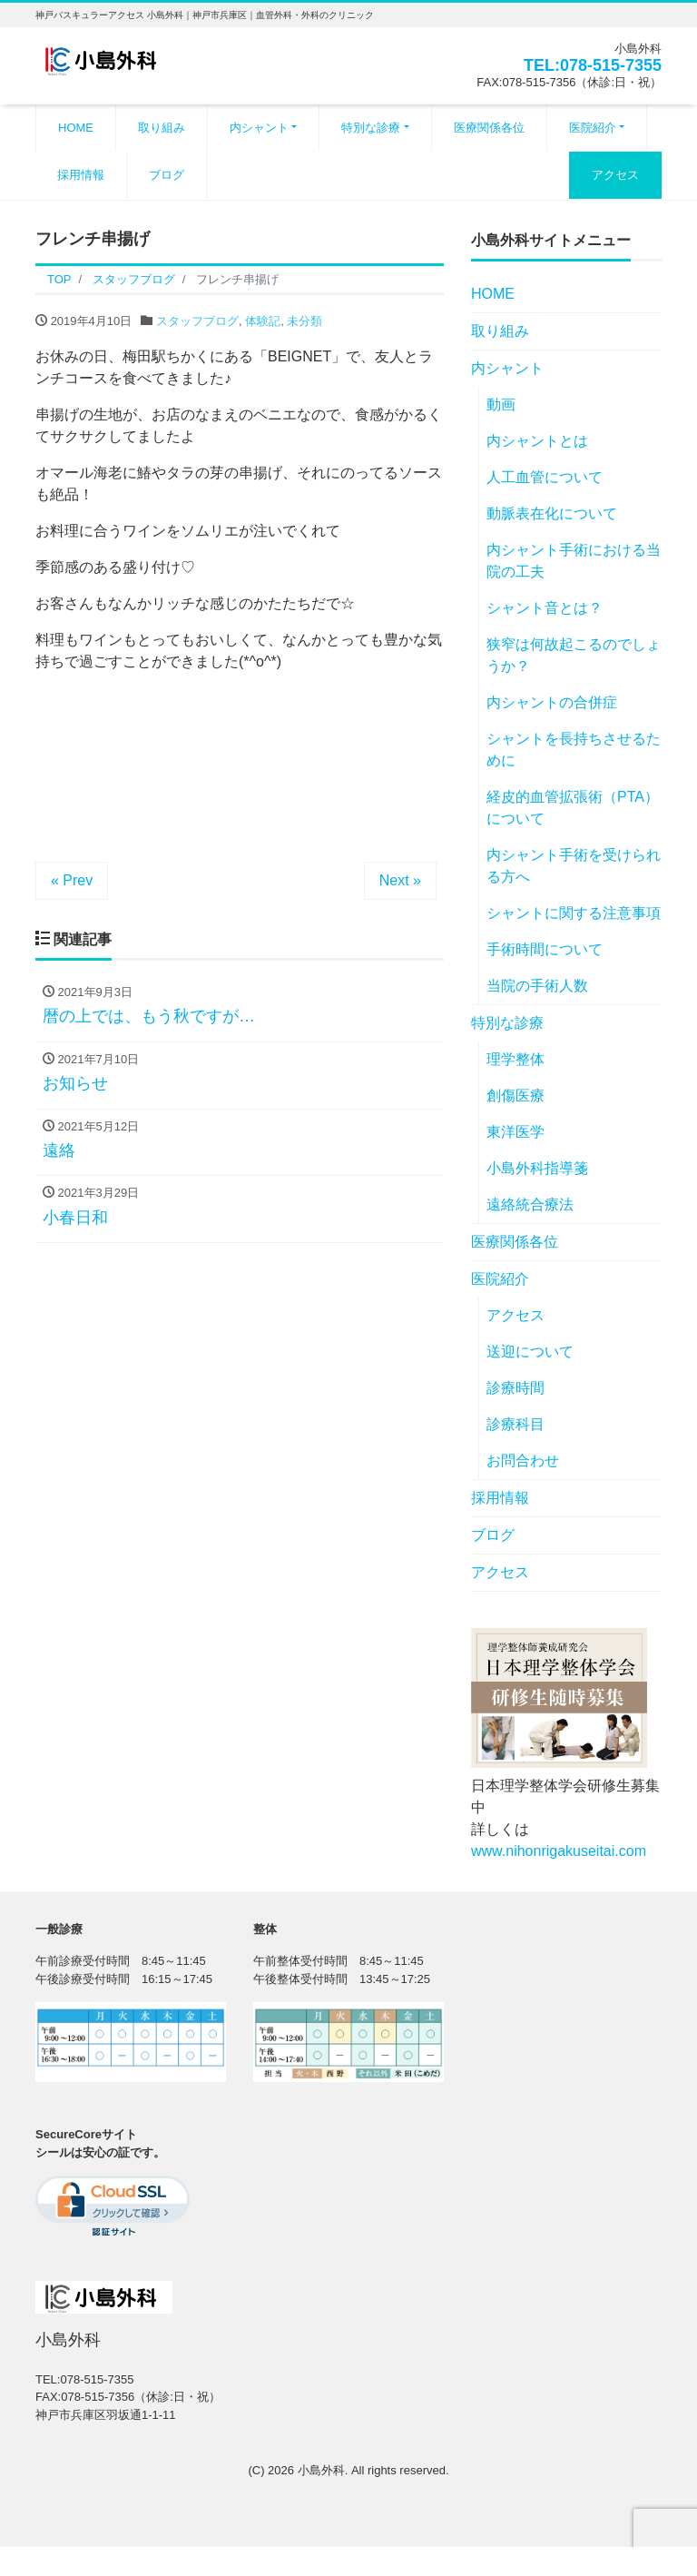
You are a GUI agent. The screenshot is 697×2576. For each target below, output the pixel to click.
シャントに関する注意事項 (573, 913)
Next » (400, 880)
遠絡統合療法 (530, 1204)
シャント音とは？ (544, 608)
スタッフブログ (197, 321)
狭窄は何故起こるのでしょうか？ (573, 655)
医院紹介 (592, 127)
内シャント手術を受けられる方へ (573, 865)
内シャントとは (537, 441)
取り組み (161, 127)
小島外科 (321, 2470)
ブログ (166, 175)
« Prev (72, 880)
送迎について (530, 1351)
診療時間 (515, 1388)
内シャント (259, 127)
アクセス (615, 175)
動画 (500, 404)
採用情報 (80, 175)
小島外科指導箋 (537, 1168)
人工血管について (544, 477)
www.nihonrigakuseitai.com (558, 1851)
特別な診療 (370, 127)
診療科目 (515, 1424)
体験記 (262, 321)
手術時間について (544, 949)
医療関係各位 (489, 127)
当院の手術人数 (537, 985)
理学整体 (515, 1059)
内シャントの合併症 (551, 702)
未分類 (304, 321)
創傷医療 (515, 1095)
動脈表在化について (551, 513)
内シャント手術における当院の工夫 (573, 560)
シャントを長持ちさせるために (573, 749)
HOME (75, 127)
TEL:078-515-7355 (593, 65)
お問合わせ (522, 1460)
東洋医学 (515, 1132)
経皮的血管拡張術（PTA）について (572, 807)
